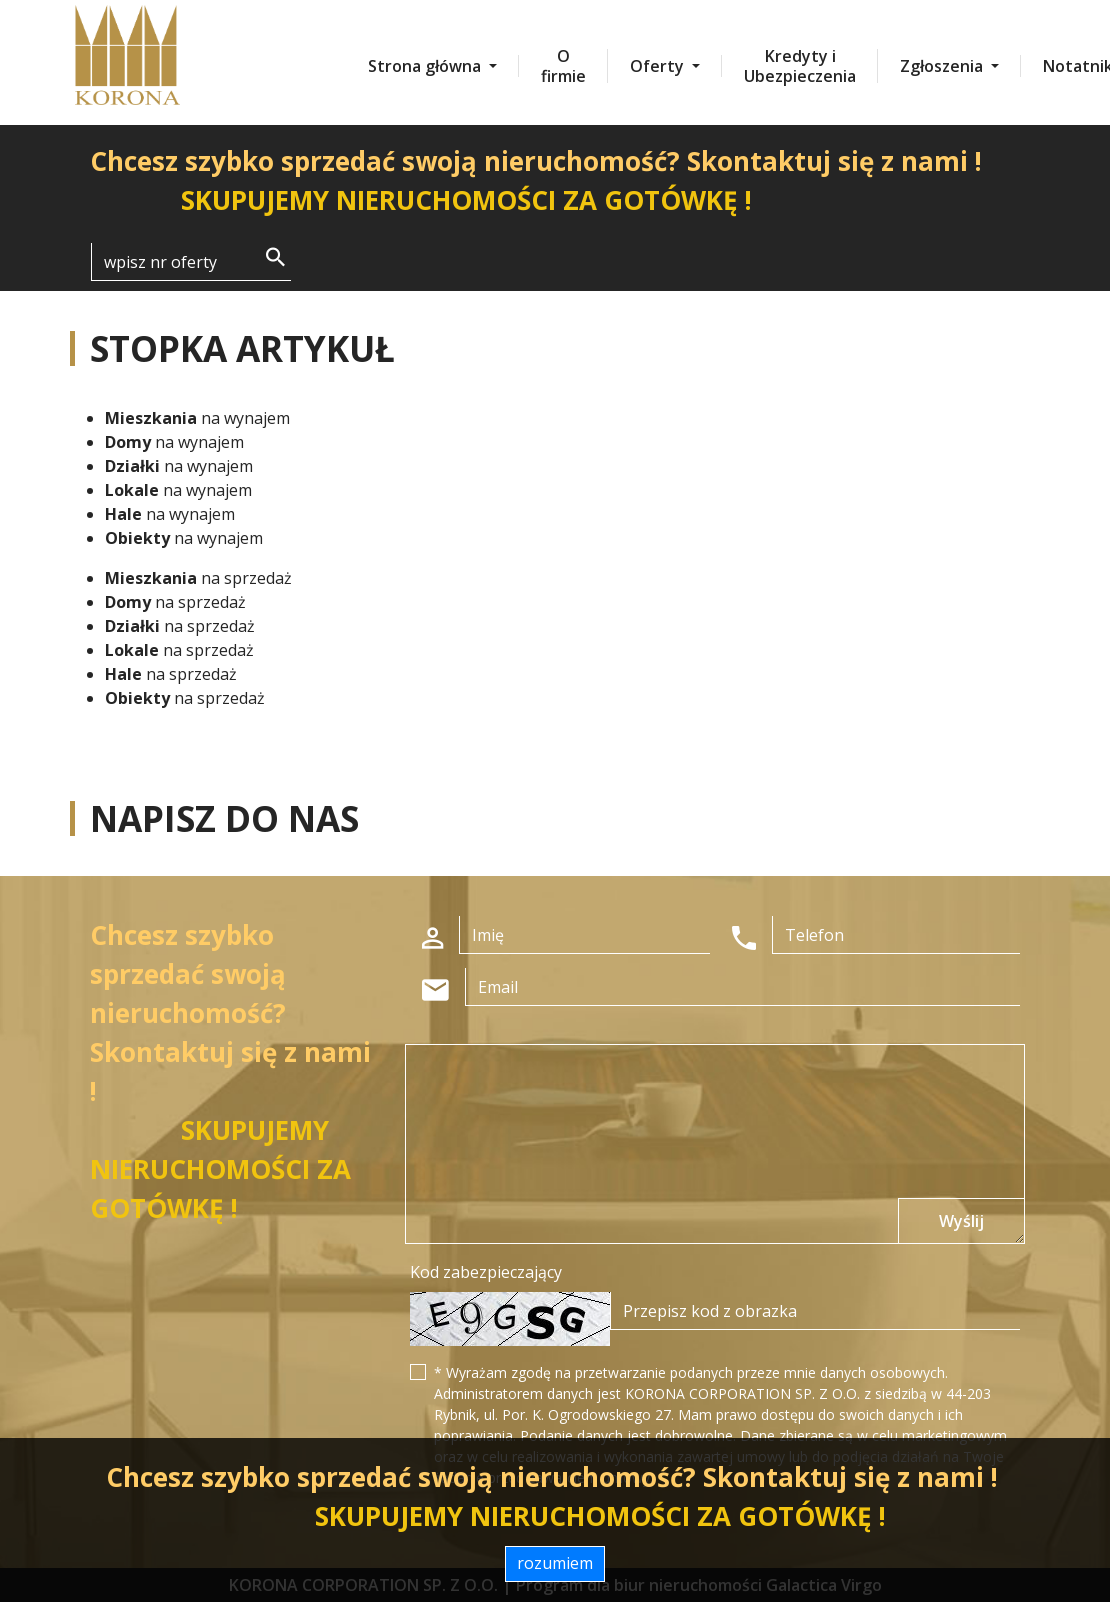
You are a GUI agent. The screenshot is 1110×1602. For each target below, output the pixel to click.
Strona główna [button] (426, 66)
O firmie (563, 66)
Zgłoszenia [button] (943, 66)
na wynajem (197, 418)
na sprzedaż (198, 578)
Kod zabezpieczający (486, 1272)
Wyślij (961, 1221)
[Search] (191, 262)
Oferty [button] (659, 66)
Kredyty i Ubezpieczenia (800, 66)
